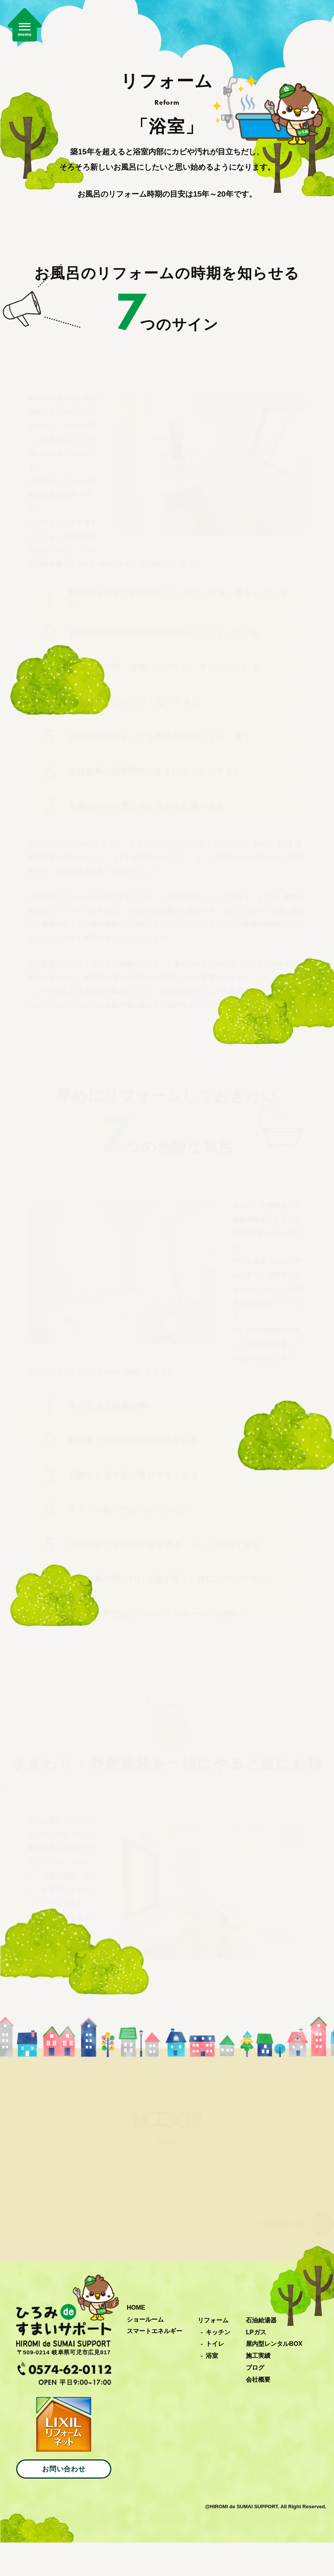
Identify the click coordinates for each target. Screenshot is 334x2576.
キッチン (218, 2365)
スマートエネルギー (154, 2364)
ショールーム (145, 2352)
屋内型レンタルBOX (274, 2377)
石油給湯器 (261, 2353)
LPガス (256, 2365)
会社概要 (258, 2413)
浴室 (212, 2389)
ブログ (255, 2401)
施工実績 (258, 2389)
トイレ (215, 2377)
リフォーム (213, 2353)
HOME (136, 2341)
